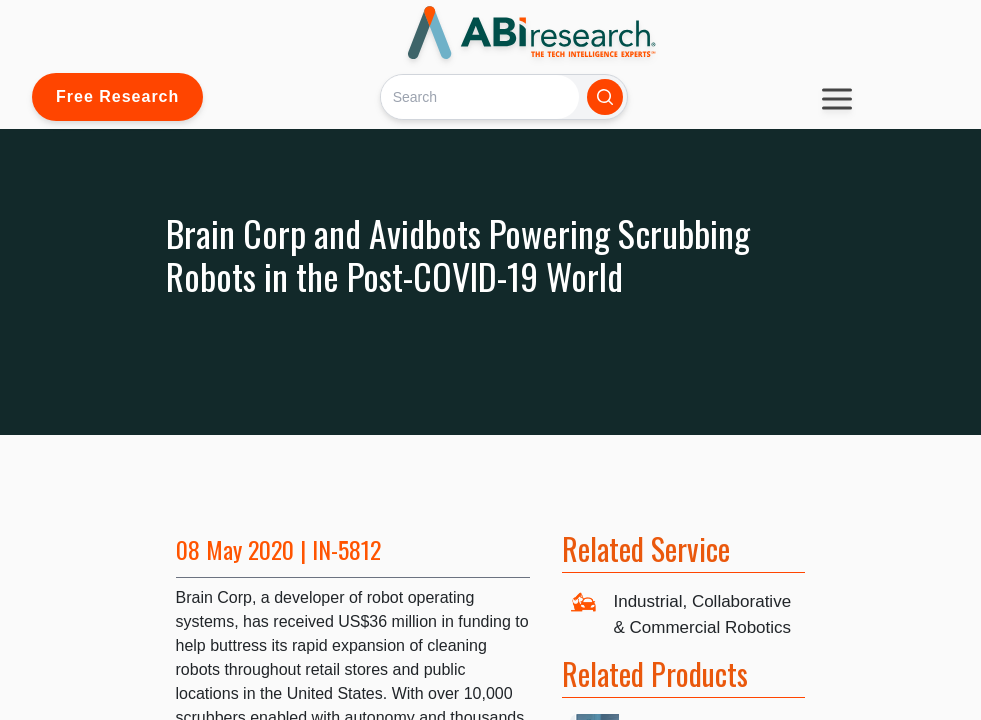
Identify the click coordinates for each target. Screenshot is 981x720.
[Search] (479, 96)
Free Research (117, 96)
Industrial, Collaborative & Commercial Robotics (702, 614)
